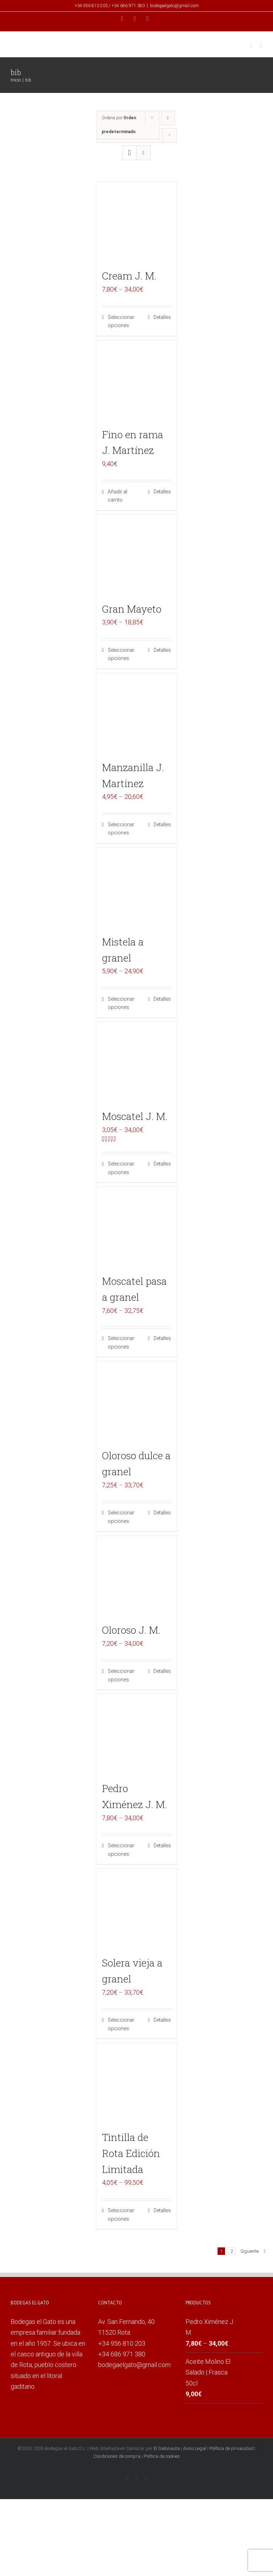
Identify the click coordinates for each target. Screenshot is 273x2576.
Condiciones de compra (116, 2456)
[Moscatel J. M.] (136, 1062)
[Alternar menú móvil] (260, 45)
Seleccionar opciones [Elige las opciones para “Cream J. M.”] (121, 321)
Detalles (162, 317)
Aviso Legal (194, 2448)
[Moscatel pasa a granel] (136, 1227)
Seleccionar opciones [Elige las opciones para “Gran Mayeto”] (121, 654)
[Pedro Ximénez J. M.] (136, 1734)
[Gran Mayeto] (136, 555)
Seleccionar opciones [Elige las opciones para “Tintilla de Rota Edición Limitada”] (121, 2215)
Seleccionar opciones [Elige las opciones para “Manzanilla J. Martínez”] (121, 829)
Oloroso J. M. (131, 1630)
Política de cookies (162, 2456)
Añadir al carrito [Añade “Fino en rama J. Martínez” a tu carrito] (117, 496)
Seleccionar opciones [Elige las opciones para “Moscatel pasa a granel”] (121, 1342)
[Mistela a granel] (136, 888)
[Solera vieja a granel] (136, 1909)
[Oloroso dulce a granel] (136, 1401)
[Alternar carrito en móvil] (251, 45)
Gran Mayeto (131, 609)
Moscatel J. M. (134, 1116)
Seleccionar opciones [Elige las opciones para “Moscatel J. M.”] (121, 1168)
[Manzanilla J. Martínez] (136, 713)
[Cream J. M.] (136, 222)
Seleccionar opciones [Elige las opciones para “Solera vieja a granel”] (121, 2024)
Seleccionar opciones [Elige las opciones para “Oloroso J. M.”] (121, 1675)
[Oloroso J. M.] (136, 1576)
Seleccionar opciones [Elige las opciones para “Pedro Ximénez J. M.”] (121, 1850)
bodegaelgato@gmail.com (174, 5)
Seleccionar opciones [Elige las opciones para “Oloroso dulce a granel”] (121, 1517)
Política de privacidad (231, 2448)
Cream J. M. (129, 275)
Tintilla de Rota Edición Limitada (131, 2153)
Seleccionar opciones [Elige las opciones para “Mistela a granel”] (121, 1003)
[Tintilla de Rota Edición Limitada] (136, 2083)
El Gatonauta (167, 2448)
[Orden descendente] (168, 118)
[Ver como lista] (143, 153)
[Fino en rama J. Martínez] (136, 380)
